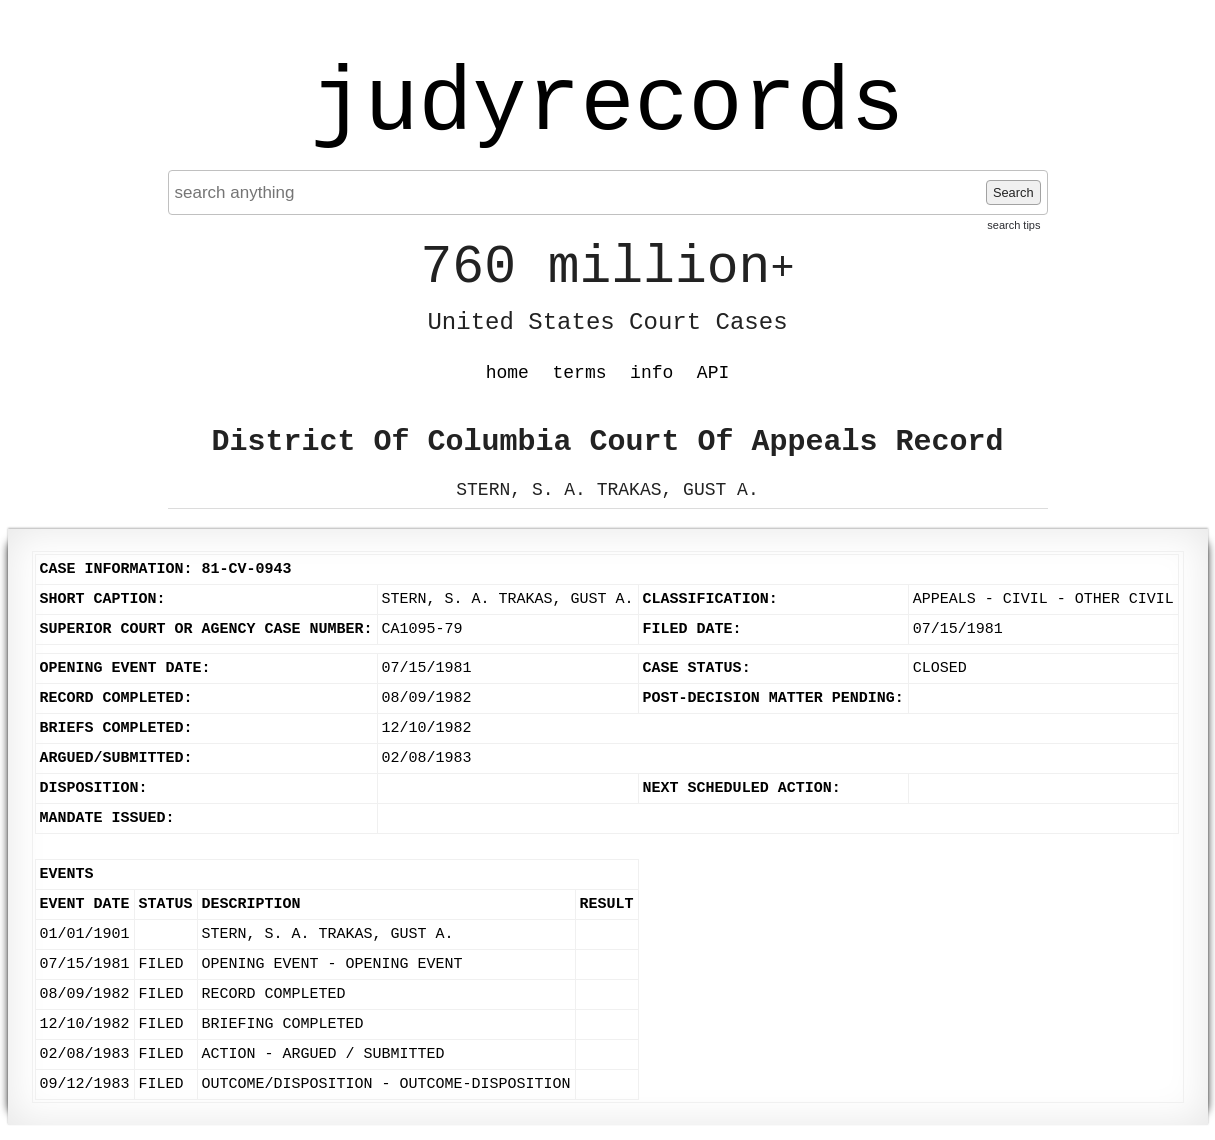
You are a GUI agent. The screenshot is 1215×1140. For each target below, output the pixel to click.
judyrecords (607, 105)
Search (1013, 192)
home (507, 373)
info (651, 373)
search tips (1013, 225)
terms (580, 373)
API (713, 373)
